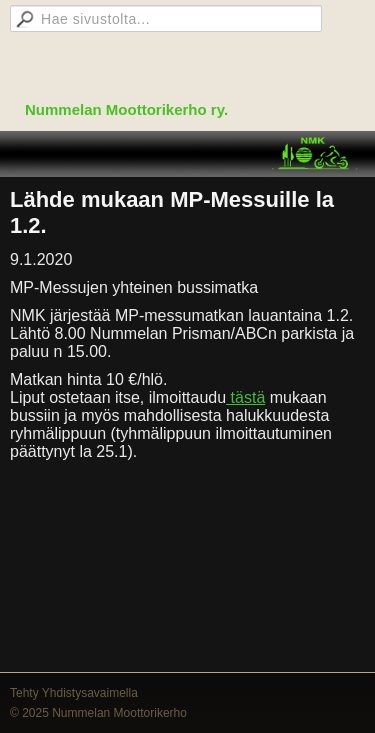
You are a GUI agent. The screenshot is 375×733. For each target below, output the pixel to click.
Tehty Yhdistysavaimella (74, 693)
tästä (245, 397)
